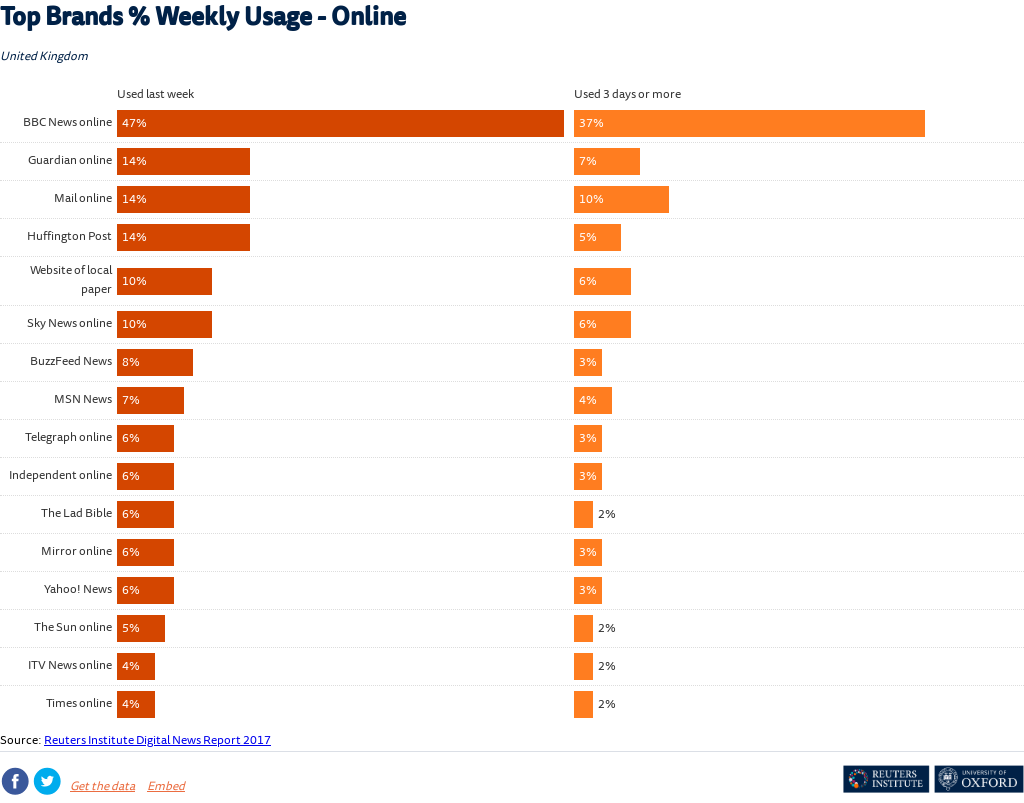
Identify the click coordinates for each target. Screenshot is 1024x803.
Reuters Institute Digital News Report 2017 (157, 741)
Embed (166, 787)
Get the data (102, 787)
